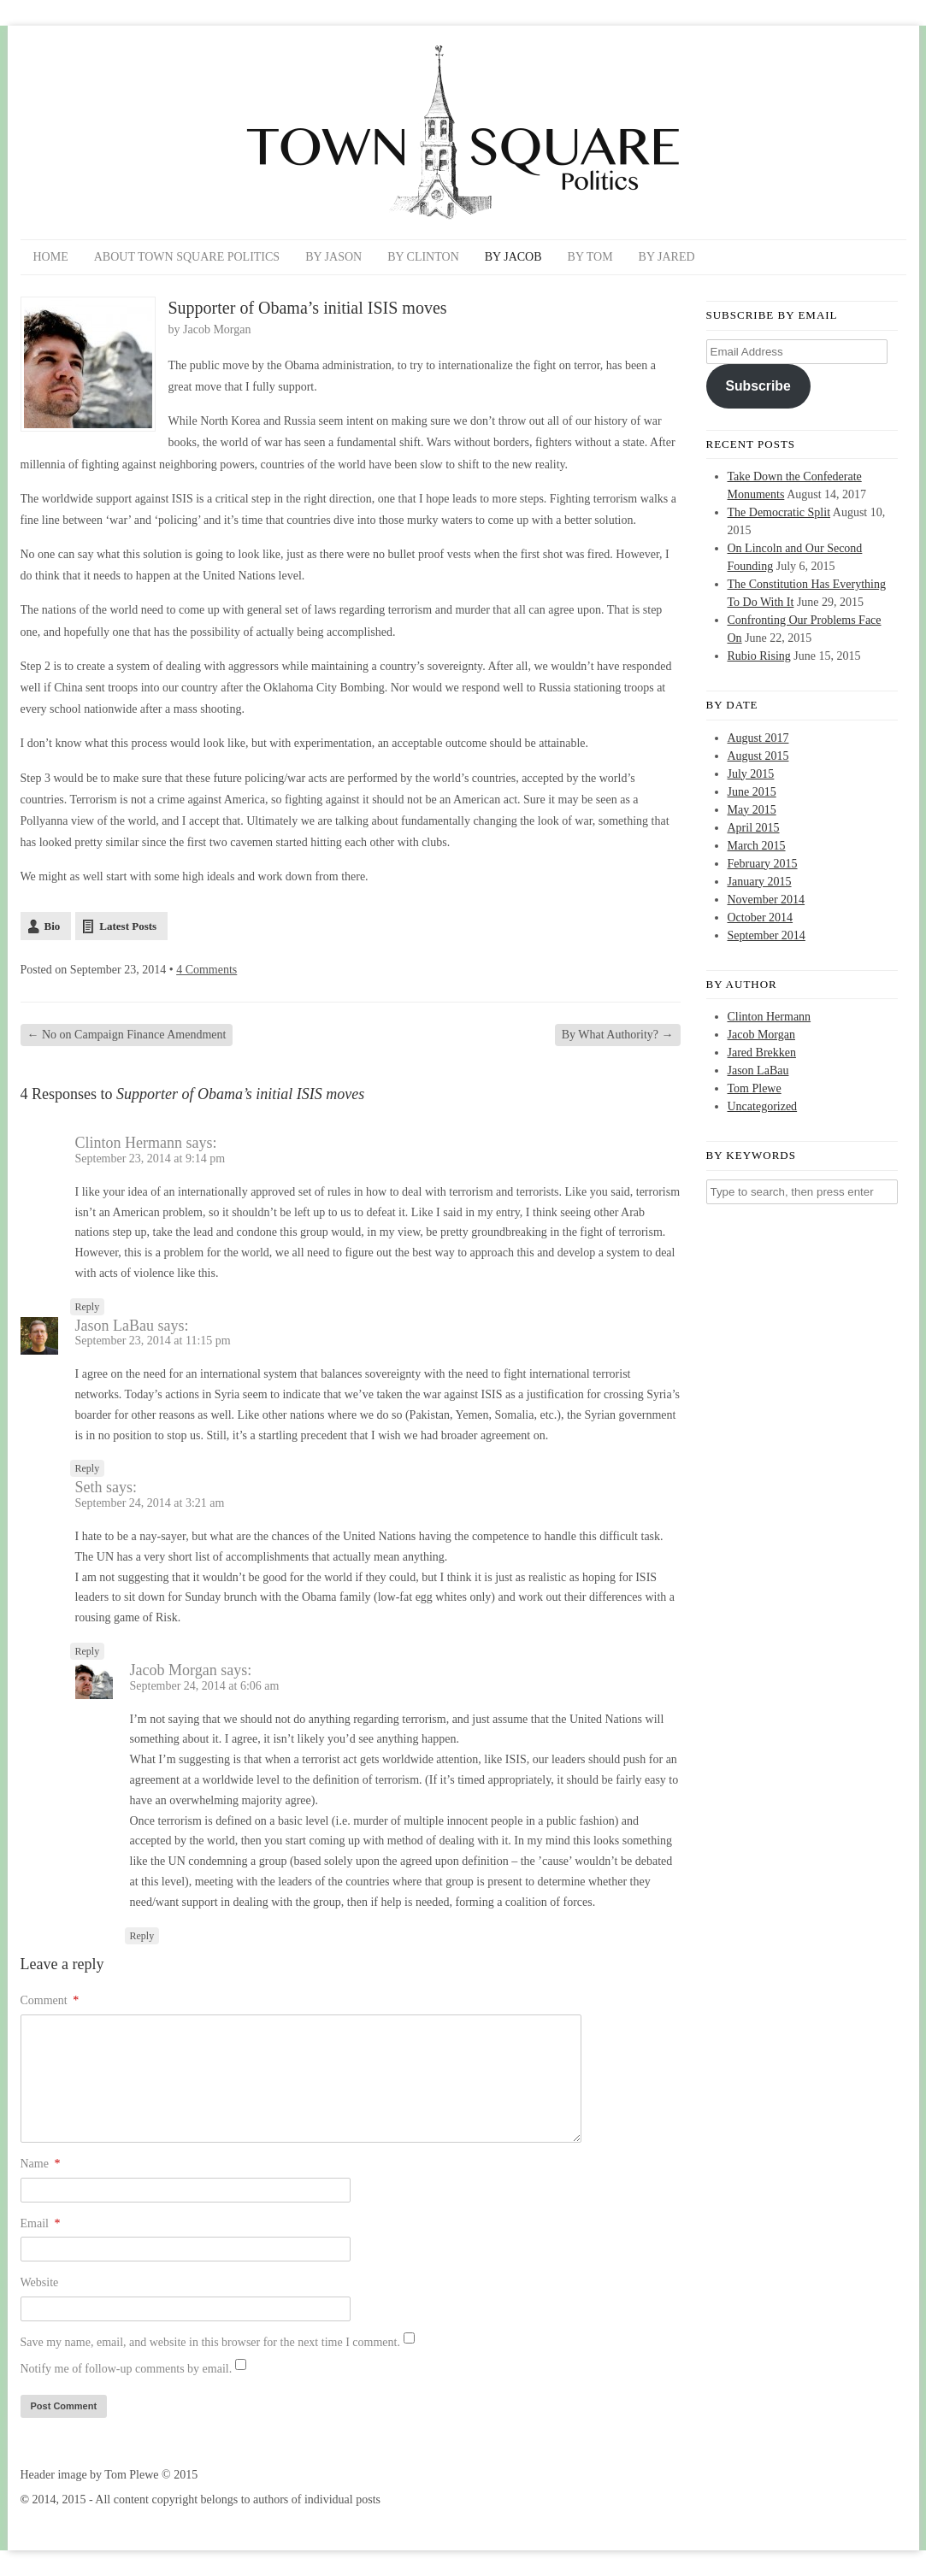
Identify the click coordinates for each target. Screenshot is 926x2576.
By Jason (333, 256)
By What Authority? (618, 1034)
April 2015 (754, 827)
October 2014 (760, 917)
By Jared (667, 256)
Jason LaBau (114, 1325)
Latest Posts (127, 926)
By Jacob (513, 256)
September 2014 (766, 935)
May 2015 (752, 809)
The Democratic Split (779, 512)
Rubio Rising (759, 656)
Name (41, 2163)
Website (40, 2282)
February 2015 (763, 863)
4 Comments (206, 969)
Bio (52, 926)
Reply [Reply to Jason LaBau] (87, 1468)
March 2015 (757, 845)
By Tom (590, 256)
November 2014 (766, 899)
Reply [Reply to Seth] (87, 1651)
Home (50, 256)
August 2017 (758, 738)
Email (41, 2223)
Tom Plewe (754, 1088)
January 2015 (760, 881)
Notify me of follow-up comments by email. (127, 2368)
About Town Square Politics (187, 256)
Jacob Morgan (217, 329)
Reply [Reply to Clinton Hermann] (87, 1307)
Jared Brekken (762, 1052)
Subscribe (757, 386)
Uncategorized (763, 1106)
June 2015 (752, 791)
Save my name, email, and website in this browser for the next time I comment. (210, 2342)
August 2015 (758, 756)
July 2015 (751, 774)
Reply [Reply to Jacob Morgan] (142, 1936)
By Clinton (423, 256)
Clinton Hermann (769, 1016)
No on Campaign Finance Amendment (127, 1034)
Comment (50, 2000)
